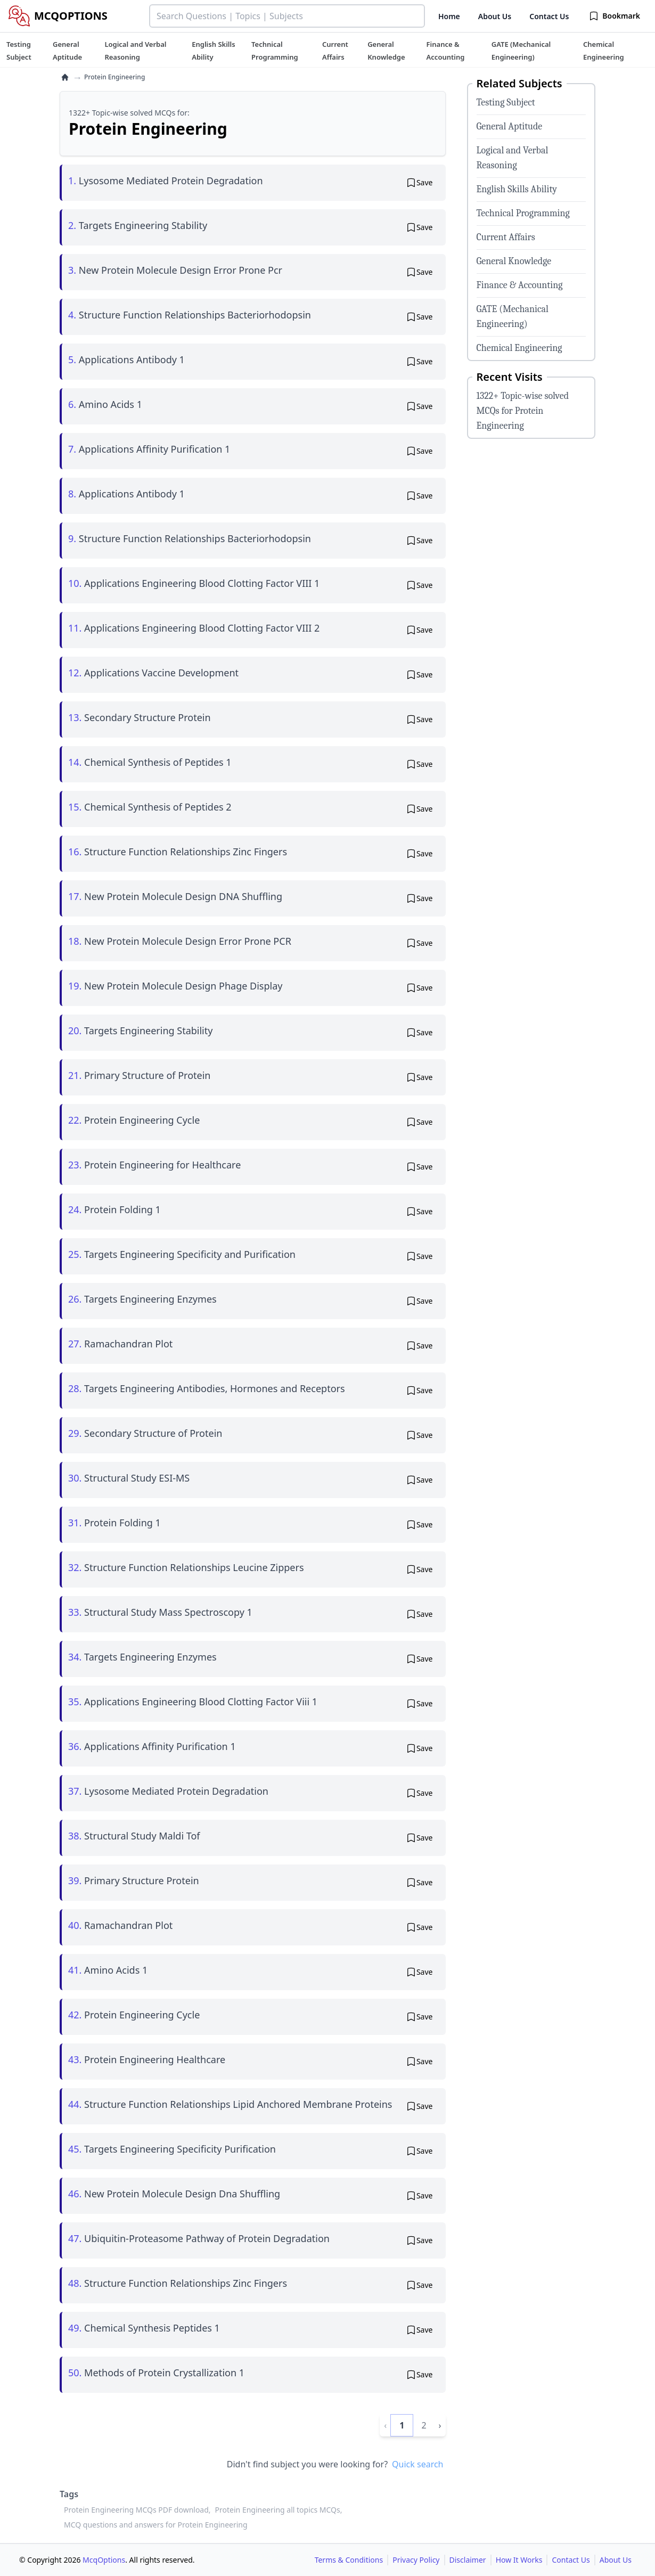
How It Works (519, 2560)
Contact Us (549, 16)
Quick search (417, 2464)
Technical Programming (523, 213)
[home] (65, 77)
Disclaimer (467, 2560)
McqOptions (104, 2560)
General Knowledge (514, 261)
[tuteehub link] (18, 50)
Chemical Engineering (519, 348)
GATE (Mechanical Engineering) (512, 317)
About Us (494, 16)
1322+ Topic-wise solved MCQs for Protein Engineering (523, 410)
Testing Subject (506, 102)
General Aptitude (510, 126)
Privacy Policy (415, 2560)
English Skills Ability (517, 189)
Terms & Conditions (349, 2560)
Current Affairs (506, 237)
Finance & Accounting (520, 285)
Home (449, 16)
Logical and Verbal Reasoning (512, 158)
